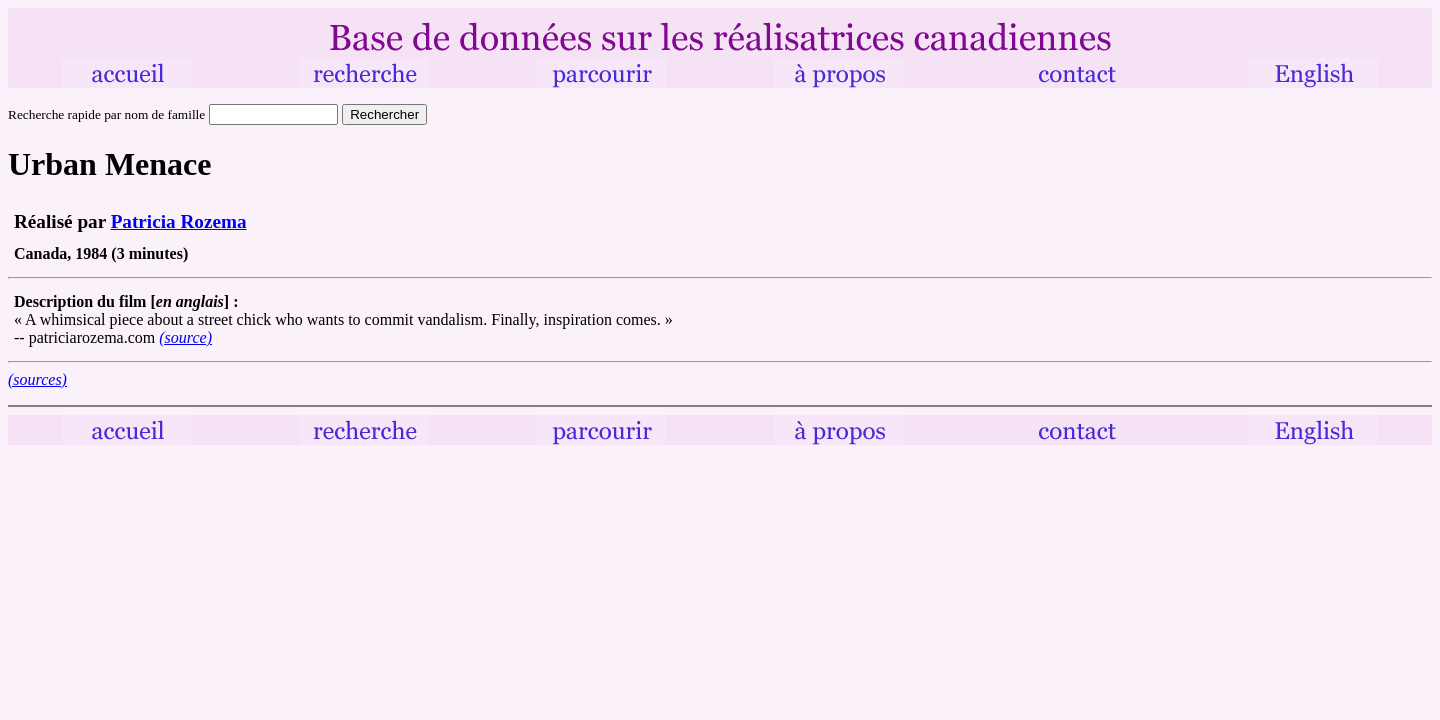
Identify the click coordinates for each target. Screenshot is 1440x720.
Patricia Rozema (179, 221)
